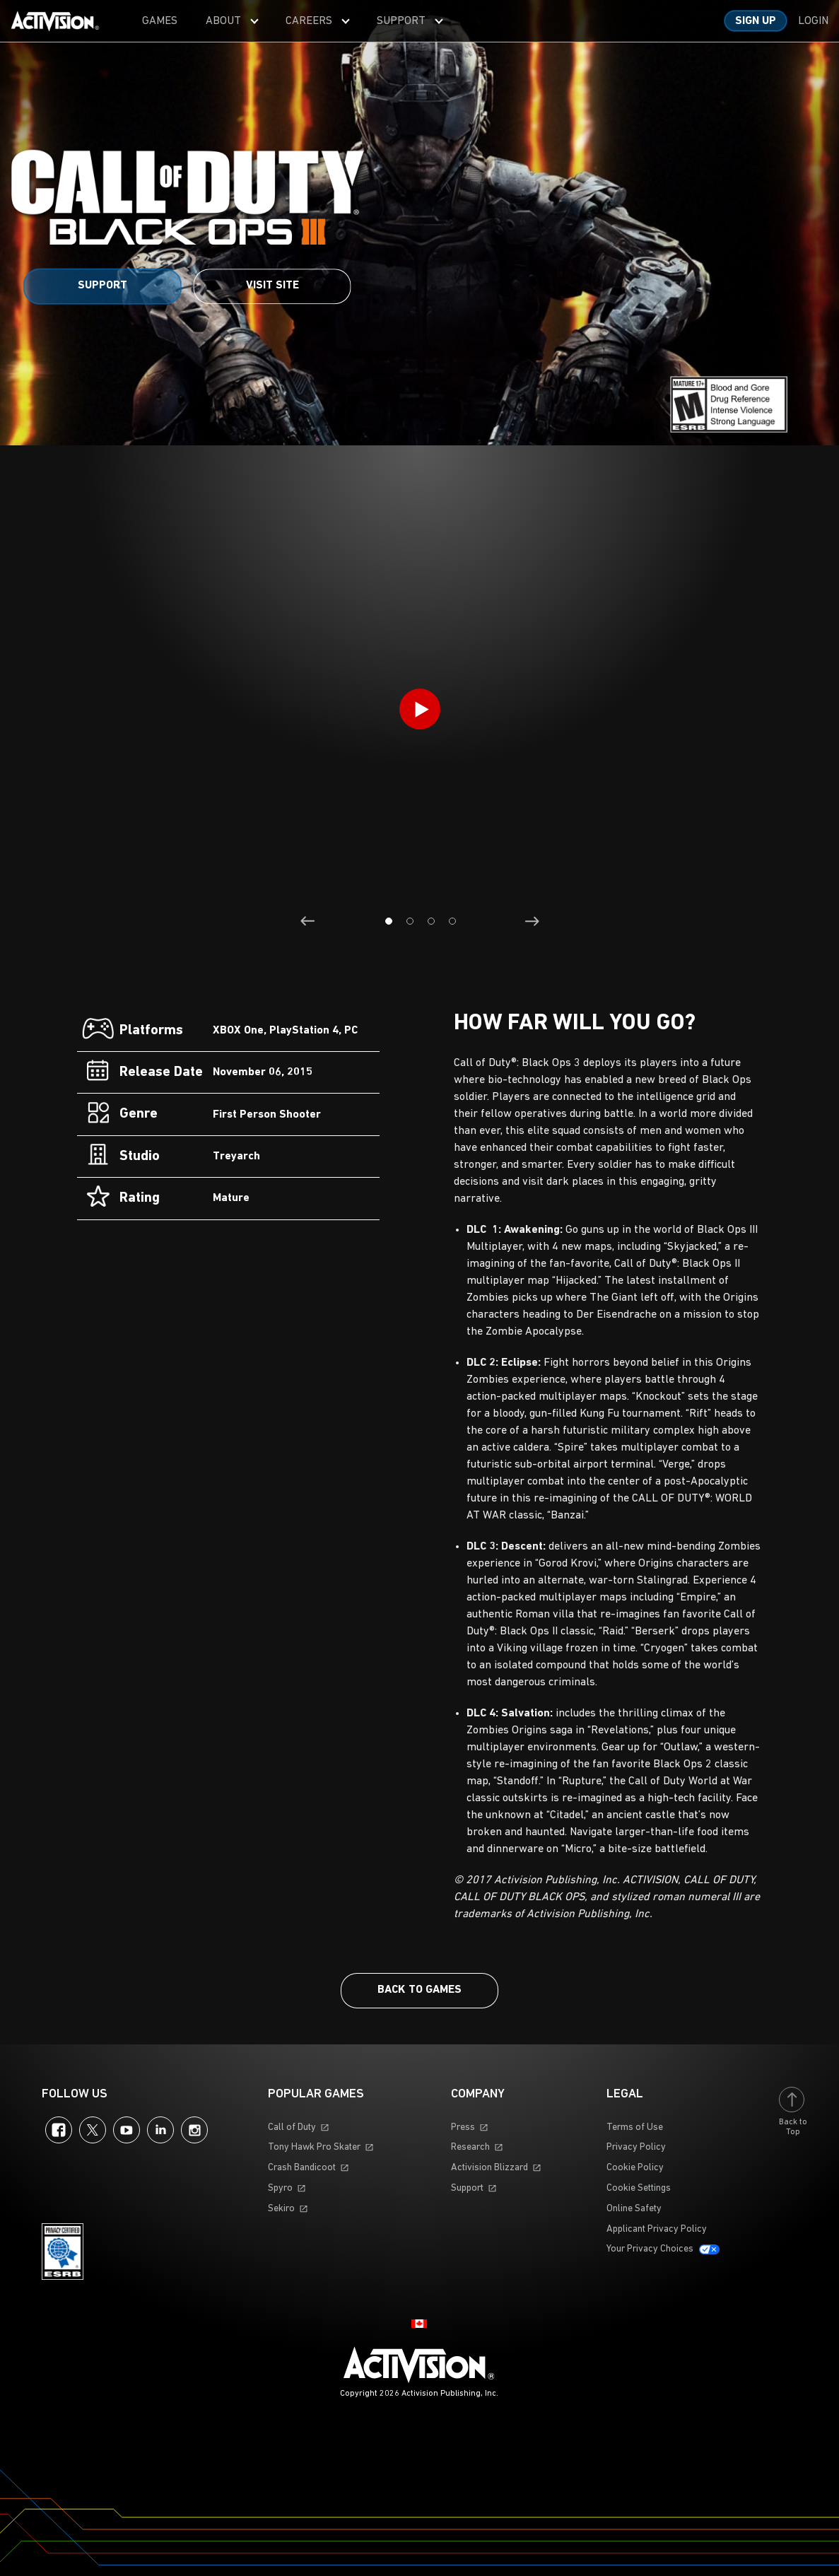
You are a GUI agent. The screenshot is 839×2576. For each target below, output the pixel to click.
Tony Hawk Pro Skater (314, 2147)
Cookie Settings (638, 2188)
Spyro (280, 2188)
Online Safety (634, 2208)
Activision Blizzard (489, 2167)
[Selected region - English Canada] (419, 2324)
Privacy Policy (636, 2147)
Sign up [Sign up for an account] (755, 21)
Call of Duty (292, 2127)
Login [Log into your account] (813, 21)
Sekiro (281, 2208)
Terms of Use (634, 2127)
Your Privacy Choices (649, 2249)
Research (470, 2147)
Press (463, 2127)
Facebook (58, 2130)
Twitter (92, 2130)
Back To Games (419, 1990)
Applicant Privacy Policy (656, 2229)
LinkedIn (160, 2130)
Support (102, 285)
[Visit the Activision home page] (55, 21)
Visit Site (272, 285)
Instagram (194, 2130)
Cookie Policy (635, 2167)
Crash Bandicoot (302, 2167)
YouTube (126, 2130)
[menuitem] (160, 21)
